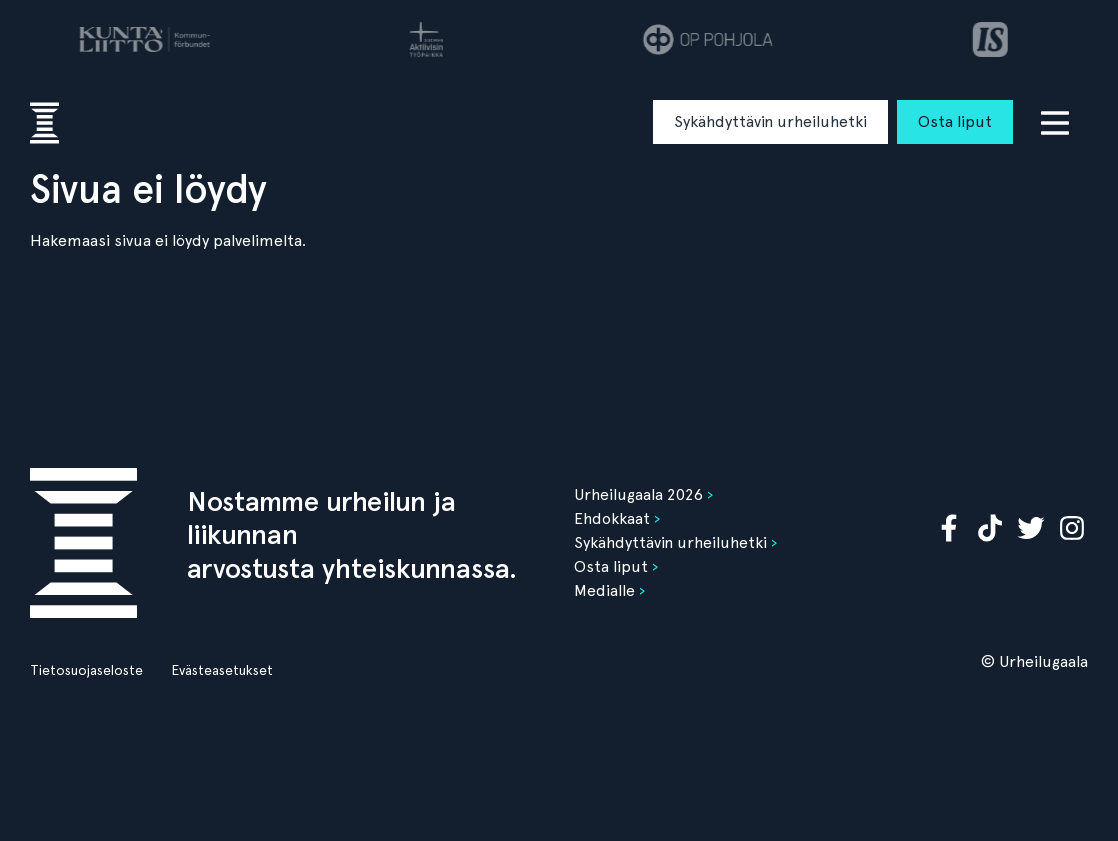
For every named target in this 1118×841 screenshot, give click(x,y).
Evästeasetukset (222, 670)
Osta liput (955, 121)
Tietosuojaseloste (86, 670)
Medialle (604, 590)
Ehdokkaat (612, 518)
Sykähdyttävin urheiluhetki (770, 121)
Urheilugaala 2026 (638, 494)
